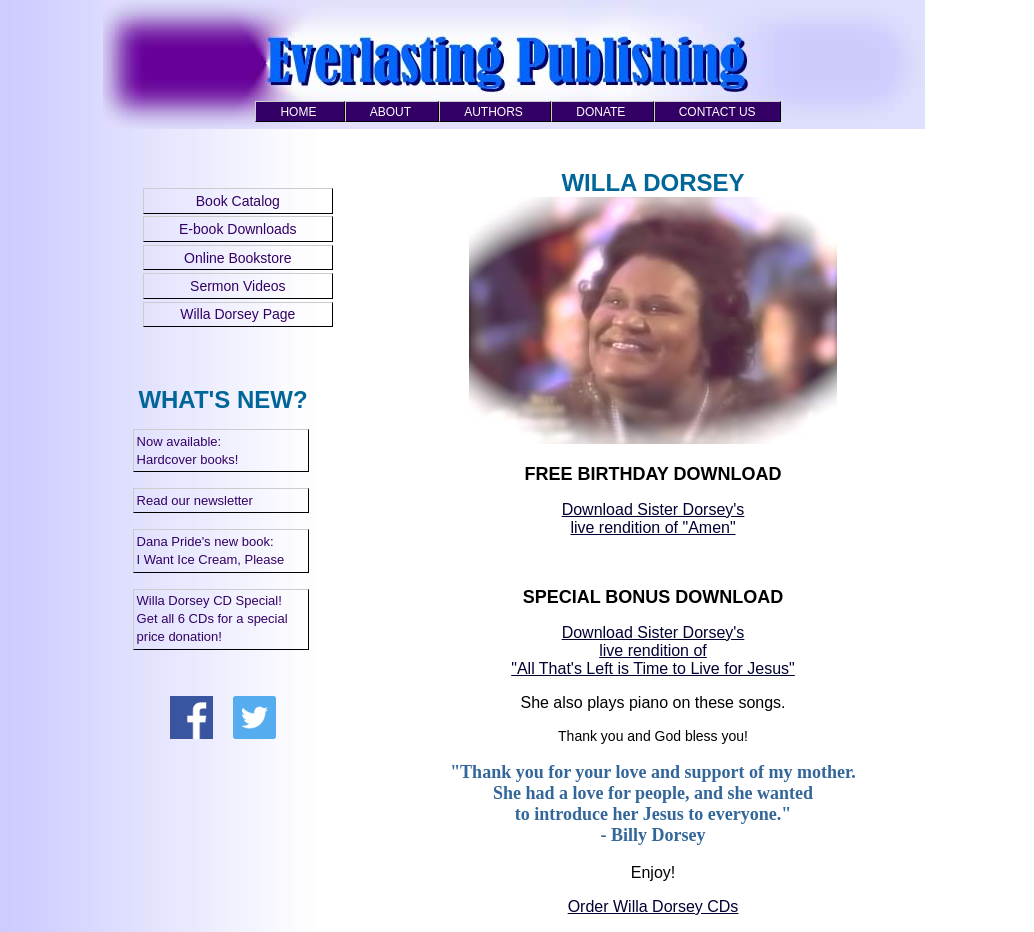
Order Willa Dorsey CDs (653, 906)
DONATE (600, 112)
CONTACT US (717, 112)
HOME (298, 112)
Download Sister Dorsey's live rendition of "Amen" (653, 518)
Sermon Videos (237, 286)
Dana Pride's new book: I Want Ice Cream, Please (211, 550)
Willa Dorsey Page (237, 314)
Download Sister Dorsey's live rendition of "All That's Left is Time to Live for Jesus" (653, 650)
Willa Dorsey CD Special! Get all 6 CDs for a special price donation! (212, 618)
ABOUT (390, 112)
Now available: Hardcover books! (188, 450)
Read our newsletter (195, 500)
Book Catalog (238, 201)
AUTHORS (493, 112)
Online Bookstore (237, 258)
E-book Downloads (238, 229)
